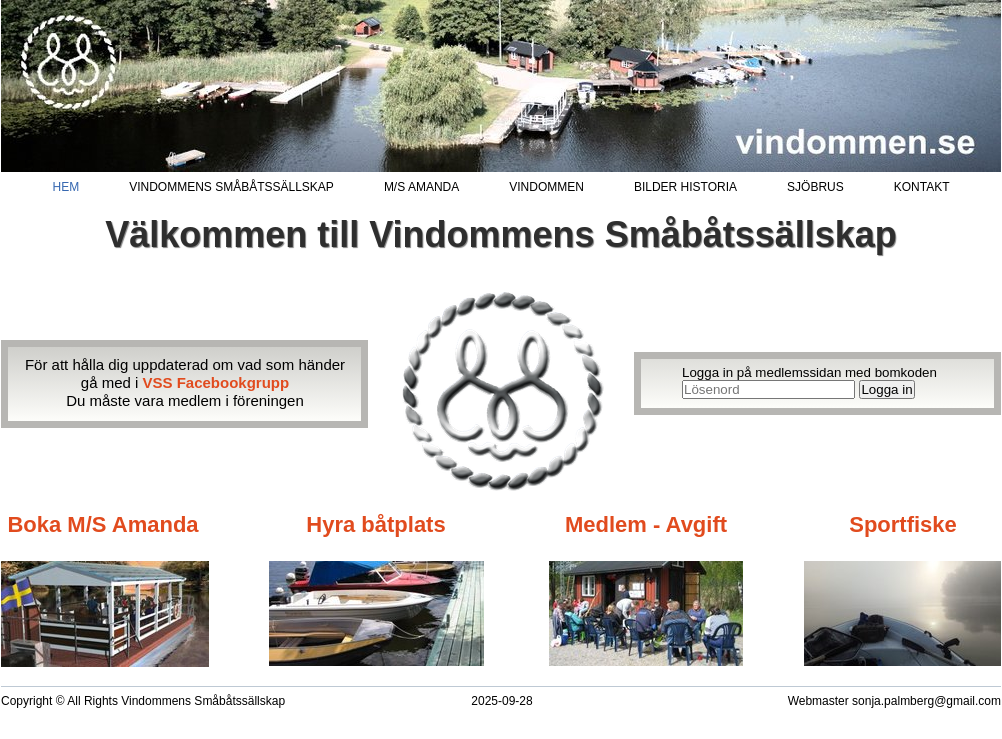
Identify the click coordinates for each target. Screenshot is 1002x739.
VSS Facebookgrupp (216, 382)
